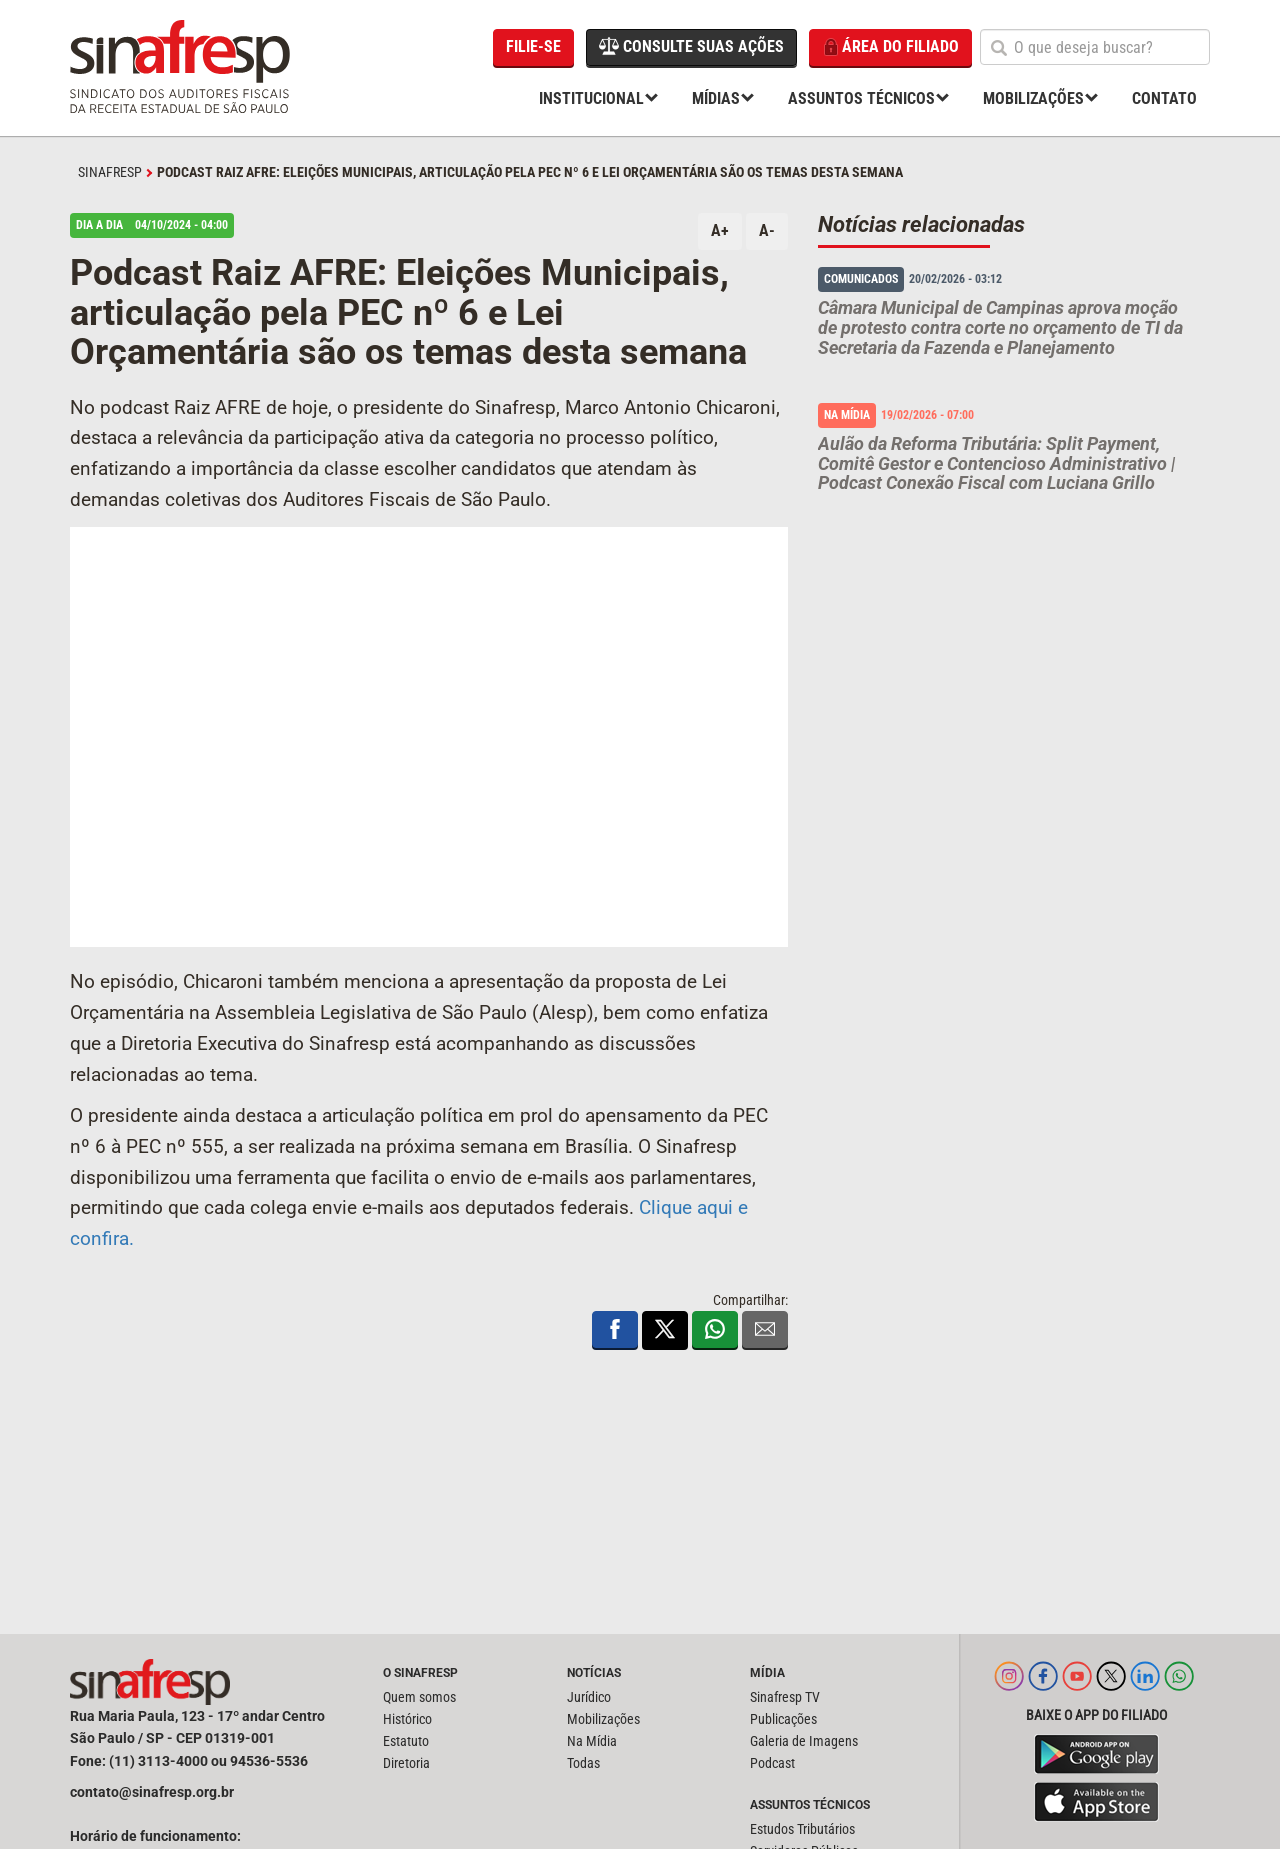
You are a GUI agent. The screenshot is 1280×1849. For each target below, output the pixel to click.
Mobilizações (1033, 98)
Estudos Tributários (802, 1829)
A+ (720, 230)
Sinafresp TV (785, 1697)
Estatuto (406, 1741)
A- (767, 230)
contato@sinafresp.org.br (152, 1792)
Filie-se (533, 46)
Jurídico (589, 1697)
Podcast (772, 1763)
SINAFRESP (110, 172)
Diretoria (406, 1763)
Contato (1164, 98)
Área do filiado (890, 47)
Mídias (716, 98)
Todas (583, 1763)
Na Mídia (592, 1741)
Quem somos (419, 1697)
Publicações (783, 1719)
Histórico (407, 1719)
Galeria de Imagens (804, 1741)
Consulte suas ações (691, 46)
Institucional (591, 98)
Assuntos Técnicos (861, 98)
